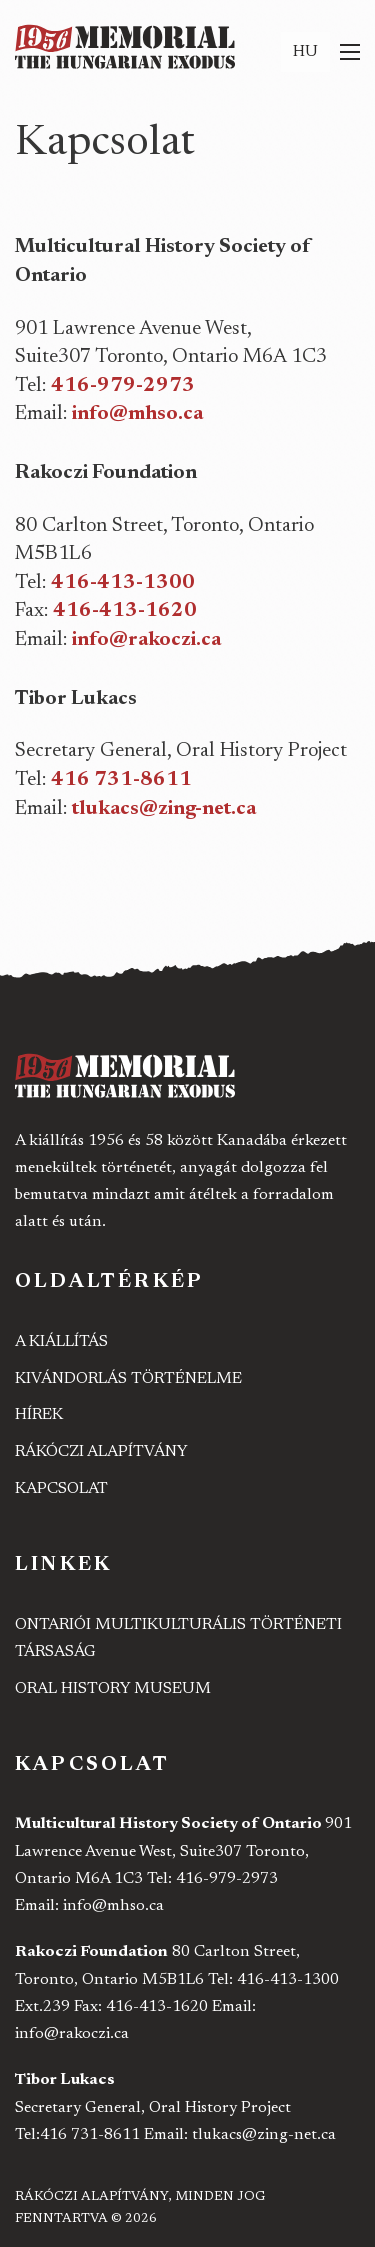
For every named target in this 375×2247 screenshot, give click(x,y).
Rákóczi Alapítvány (101, 1452)
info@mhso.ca (137, 414)
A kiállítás (61, 1342)
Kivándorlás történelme (128, 1379)
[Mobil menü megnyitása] (350, 52)
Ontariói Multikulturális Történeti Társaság (178, 1638)
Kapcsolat (61, 1489)
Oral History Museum (113, 1689)
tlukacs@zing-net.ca (164, 809)
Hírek (39, 1415)
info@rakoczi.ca (146, 640)
